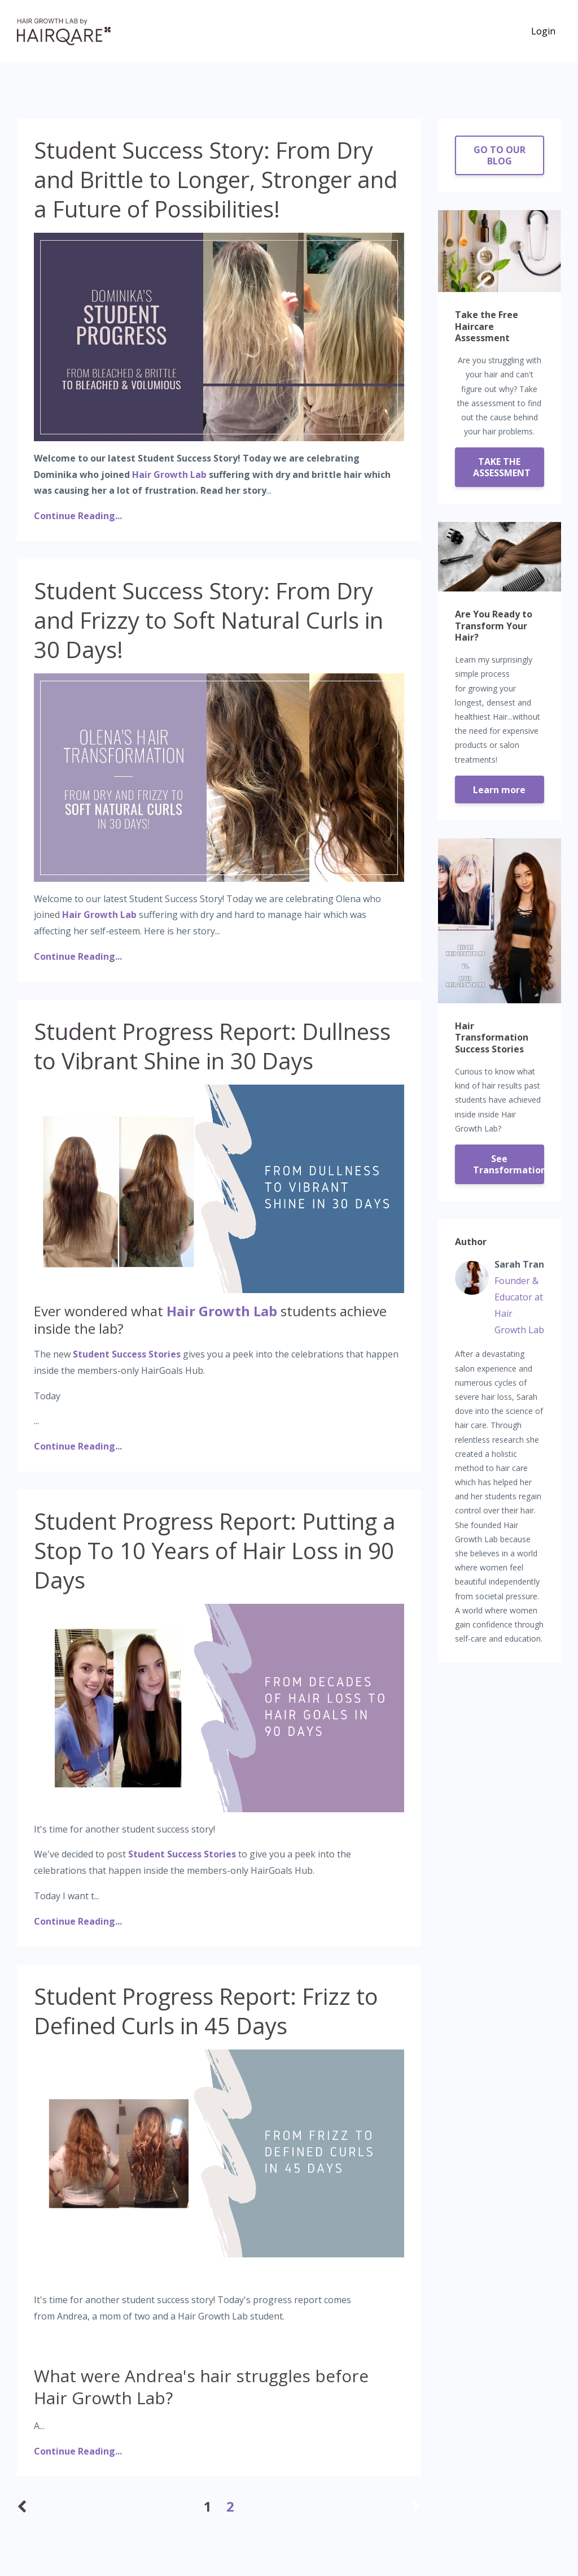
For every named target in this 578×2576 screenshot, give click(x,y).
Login (543, 31)
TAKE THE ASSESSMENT (502, 467)
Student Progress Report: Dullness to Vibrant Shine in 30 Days (212, 1046)
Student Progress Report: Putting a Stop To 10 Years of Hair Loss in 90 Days (215, 1550)
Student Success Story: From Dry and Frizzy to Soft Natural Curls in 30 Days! (208, 620)
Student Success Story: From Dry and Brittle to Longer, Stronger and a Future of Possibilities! (215, 179)
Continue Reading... (78, 516)
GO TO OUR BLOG (500, 155)
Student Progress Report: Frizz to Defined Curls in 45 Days (206, 2011)
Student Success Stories (127, 1354)
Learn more (499, 790)
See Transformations (509, 1164)
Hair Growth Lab (169, 474)
